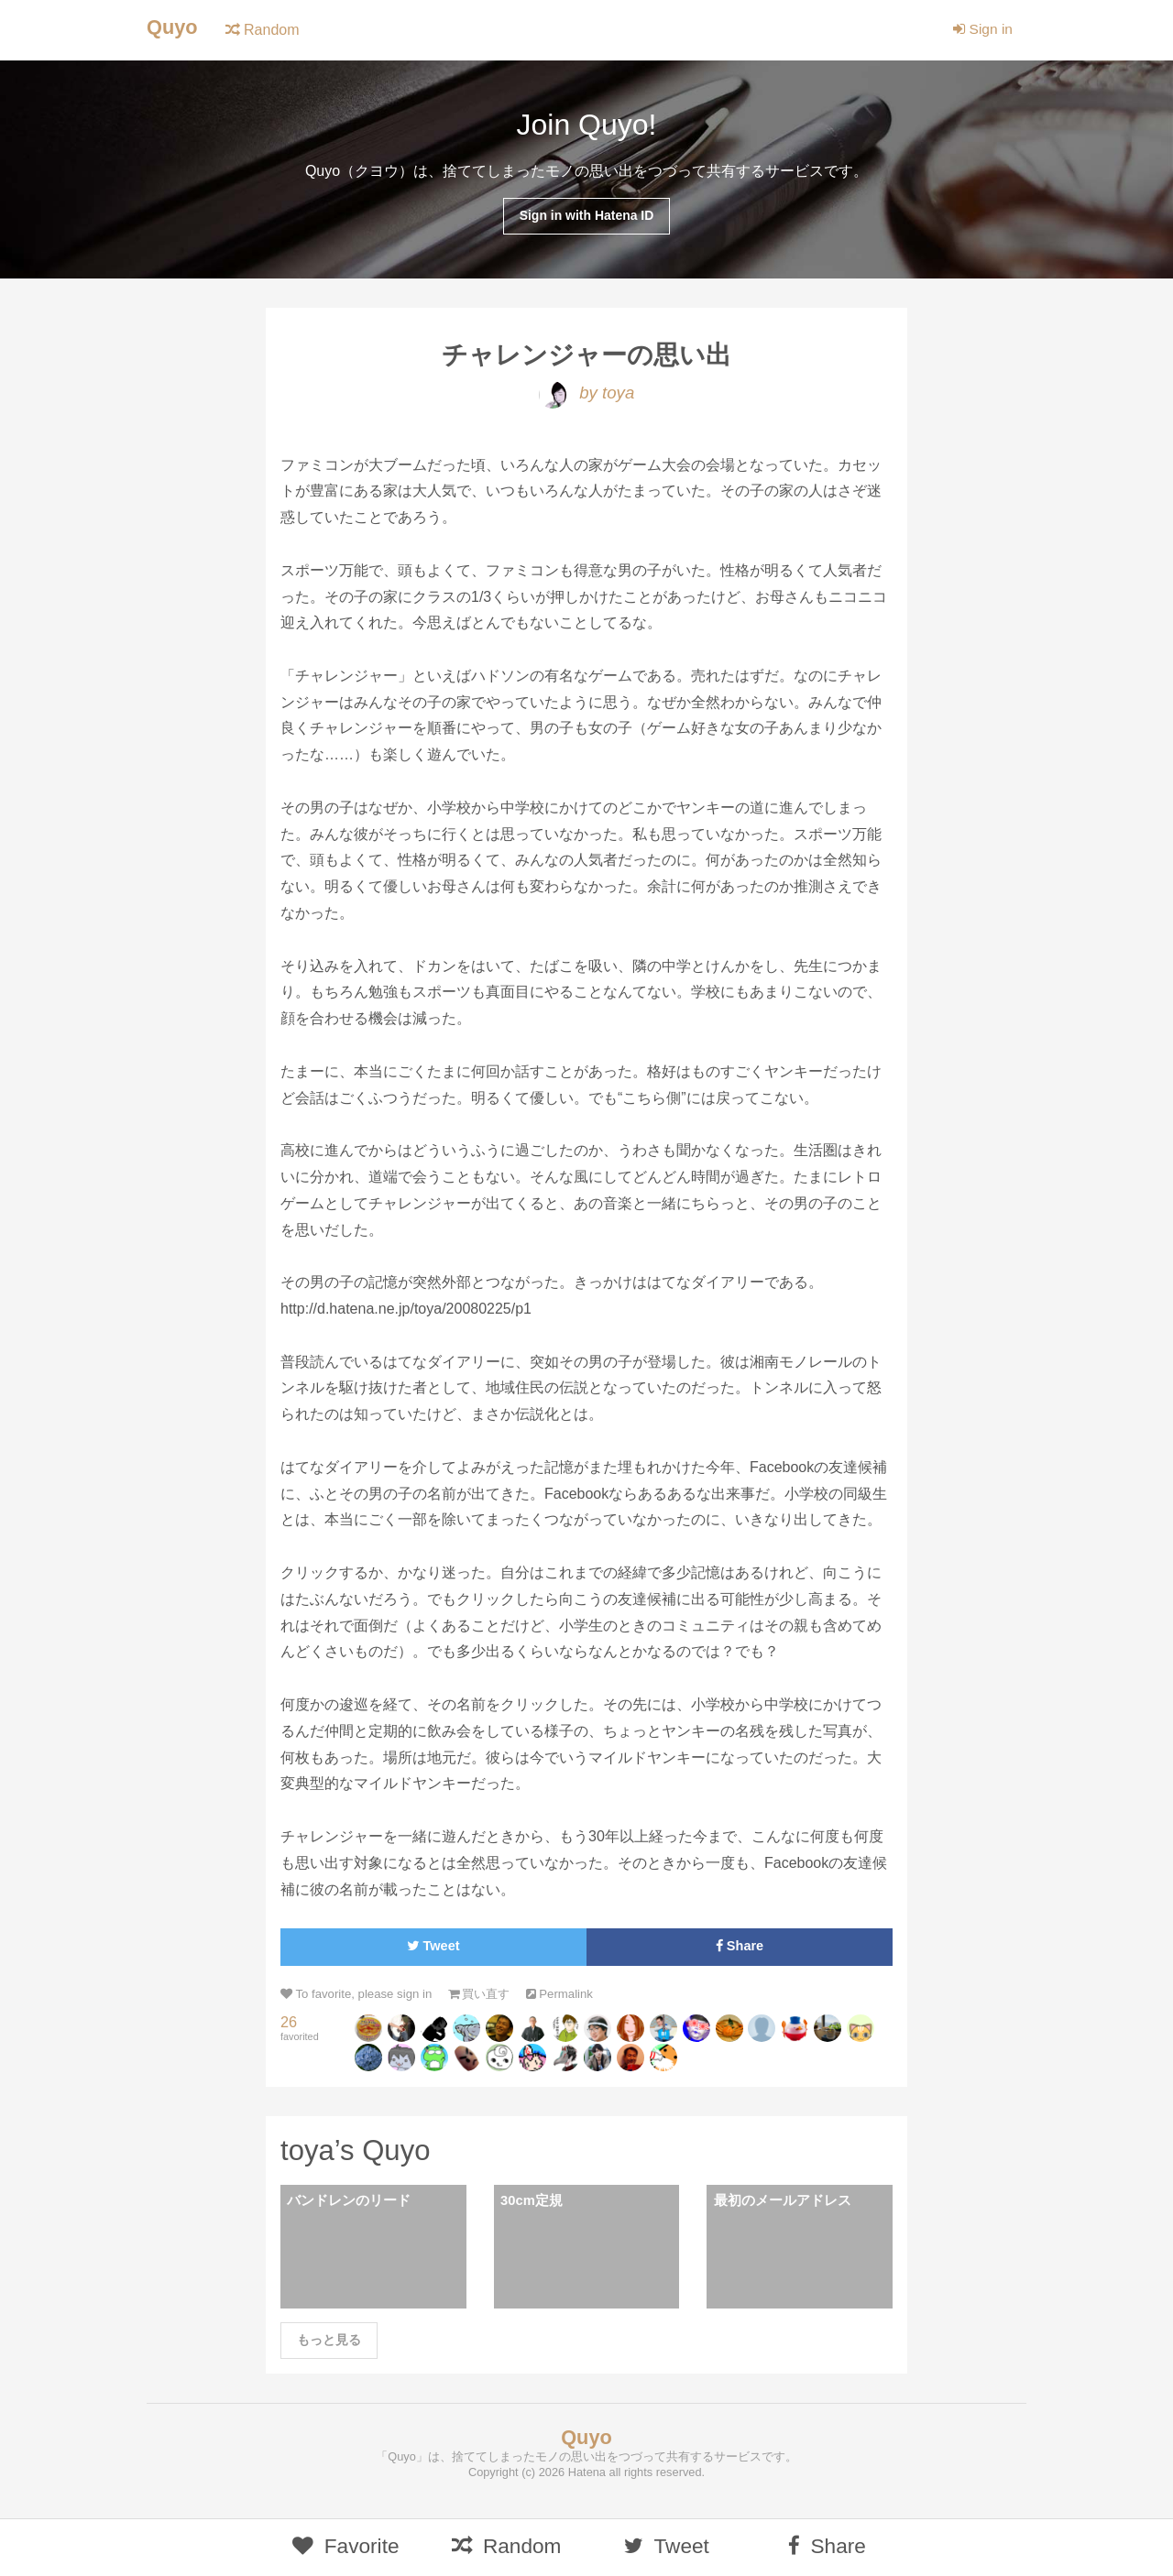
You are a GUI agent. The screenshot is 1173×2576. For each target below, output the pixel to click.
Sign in (982, 30)
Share (740, 1949)
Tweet (433, 1949)
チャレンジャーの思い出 (587, 356)
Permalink (570, 1997)
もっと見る (329, 2345)
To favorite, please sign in (358, 1997)
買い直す (486, 1997)
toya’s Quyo (357, 2153)
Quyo (173, 27)
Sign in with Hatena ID (586, 216)
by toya (587, 395)
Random (263, 30)
